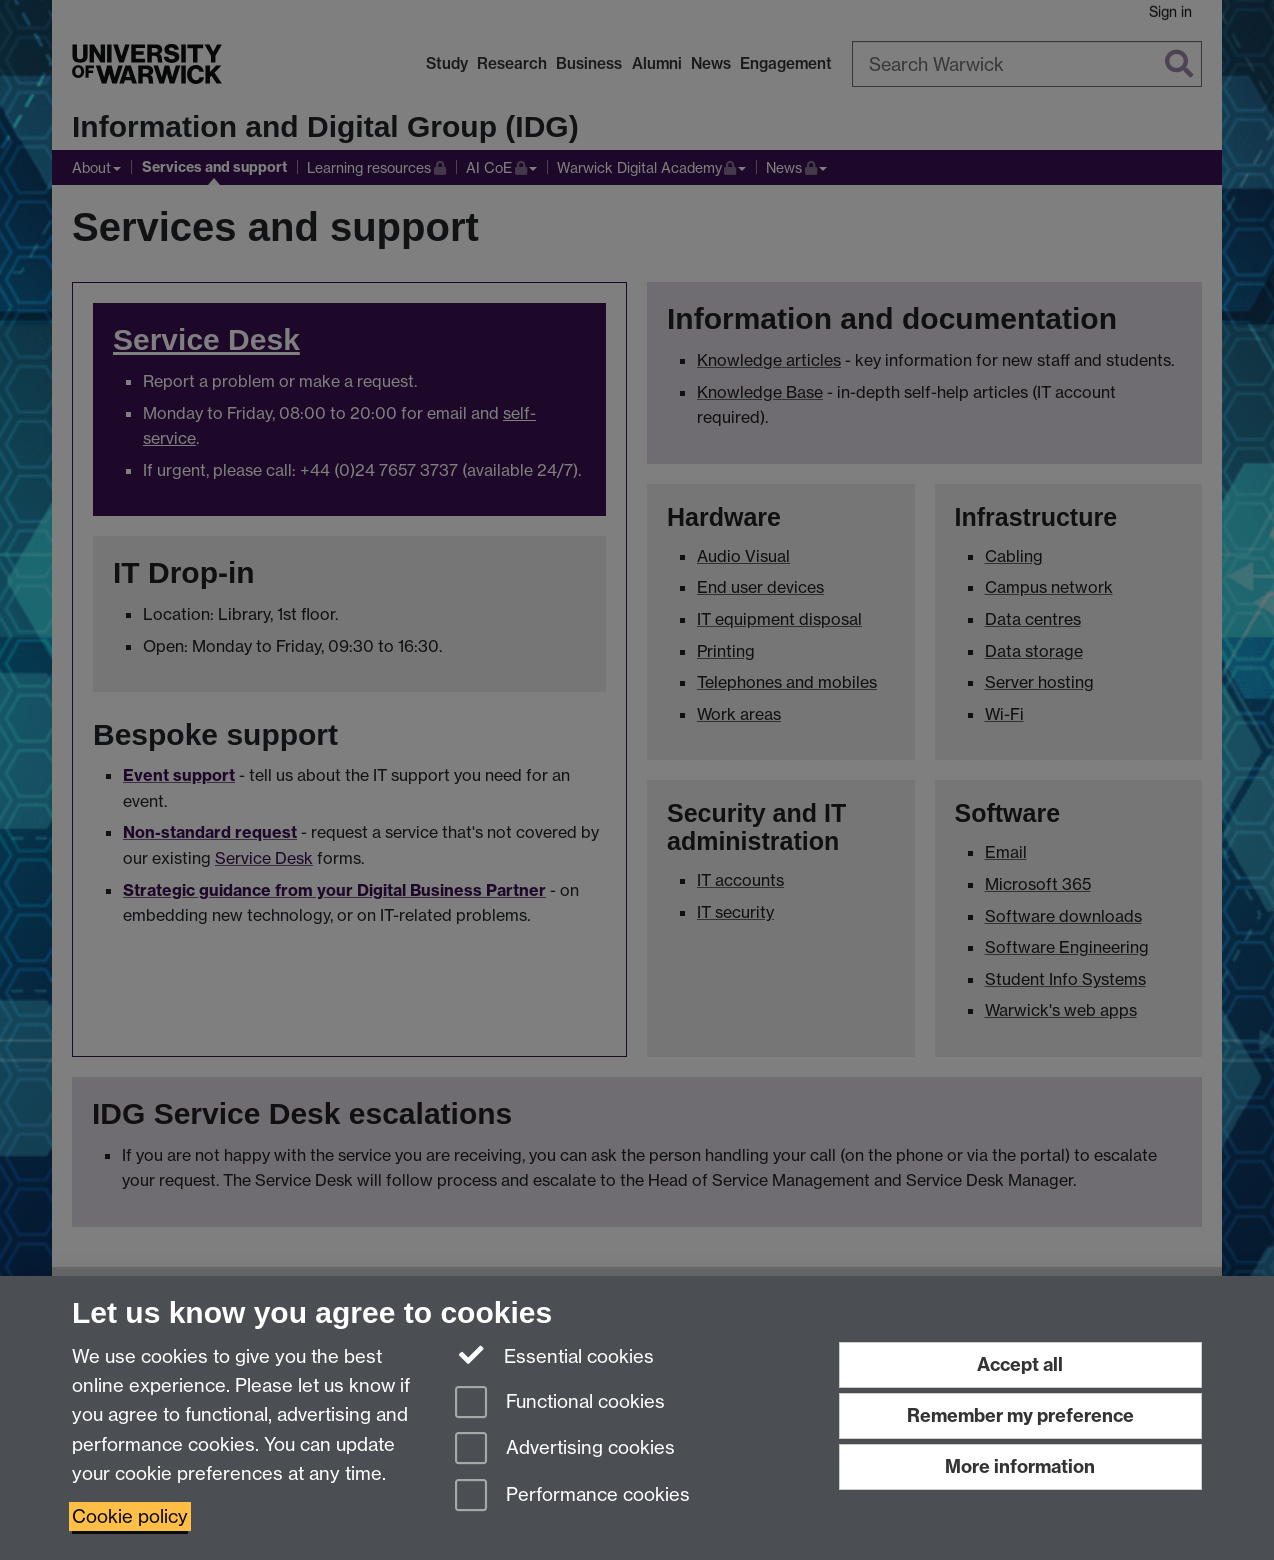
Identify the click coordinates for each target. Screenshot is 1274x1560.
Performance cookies (572, 1496)
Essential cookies (554, 1355)
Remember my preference (1020, 1415)
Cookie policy (130, 1516)
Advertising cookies (565, 1449)
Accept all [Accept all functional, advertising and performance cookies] (1020, 1364)
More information (1020, 1466)
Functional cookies (560, 1403)
